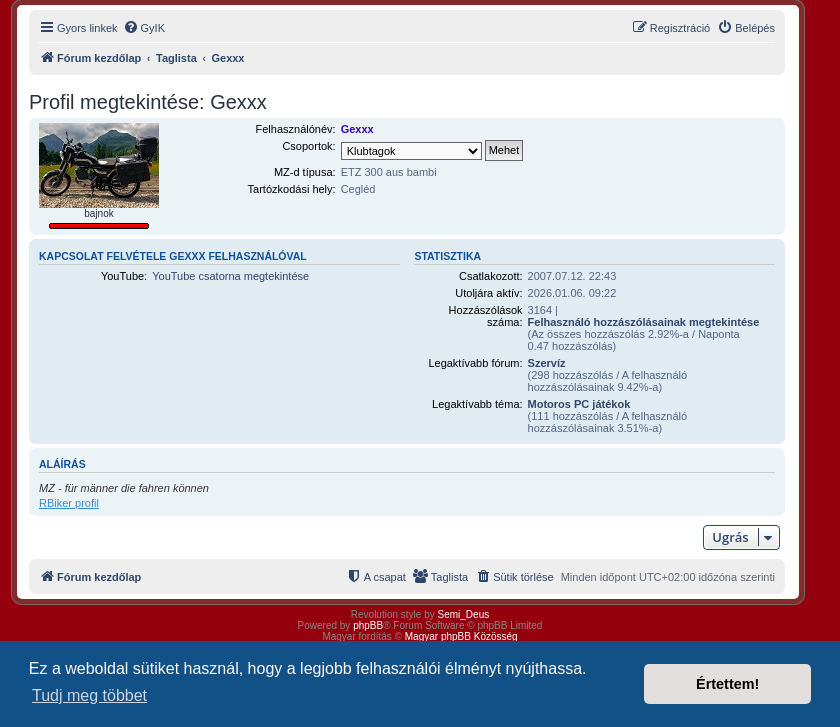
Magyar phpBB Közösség (461, 636)
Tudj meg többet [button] (89, 695)
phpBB (368, 625)
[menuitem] (144, 28)
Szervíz (547, 363)
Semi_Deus (464, 614)
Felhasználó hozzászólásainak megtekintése (644, 322)
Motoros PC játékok (579, 404)
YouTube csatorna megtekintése (230, 276)
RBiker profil (69, 503)
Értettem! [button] (727, 684)
